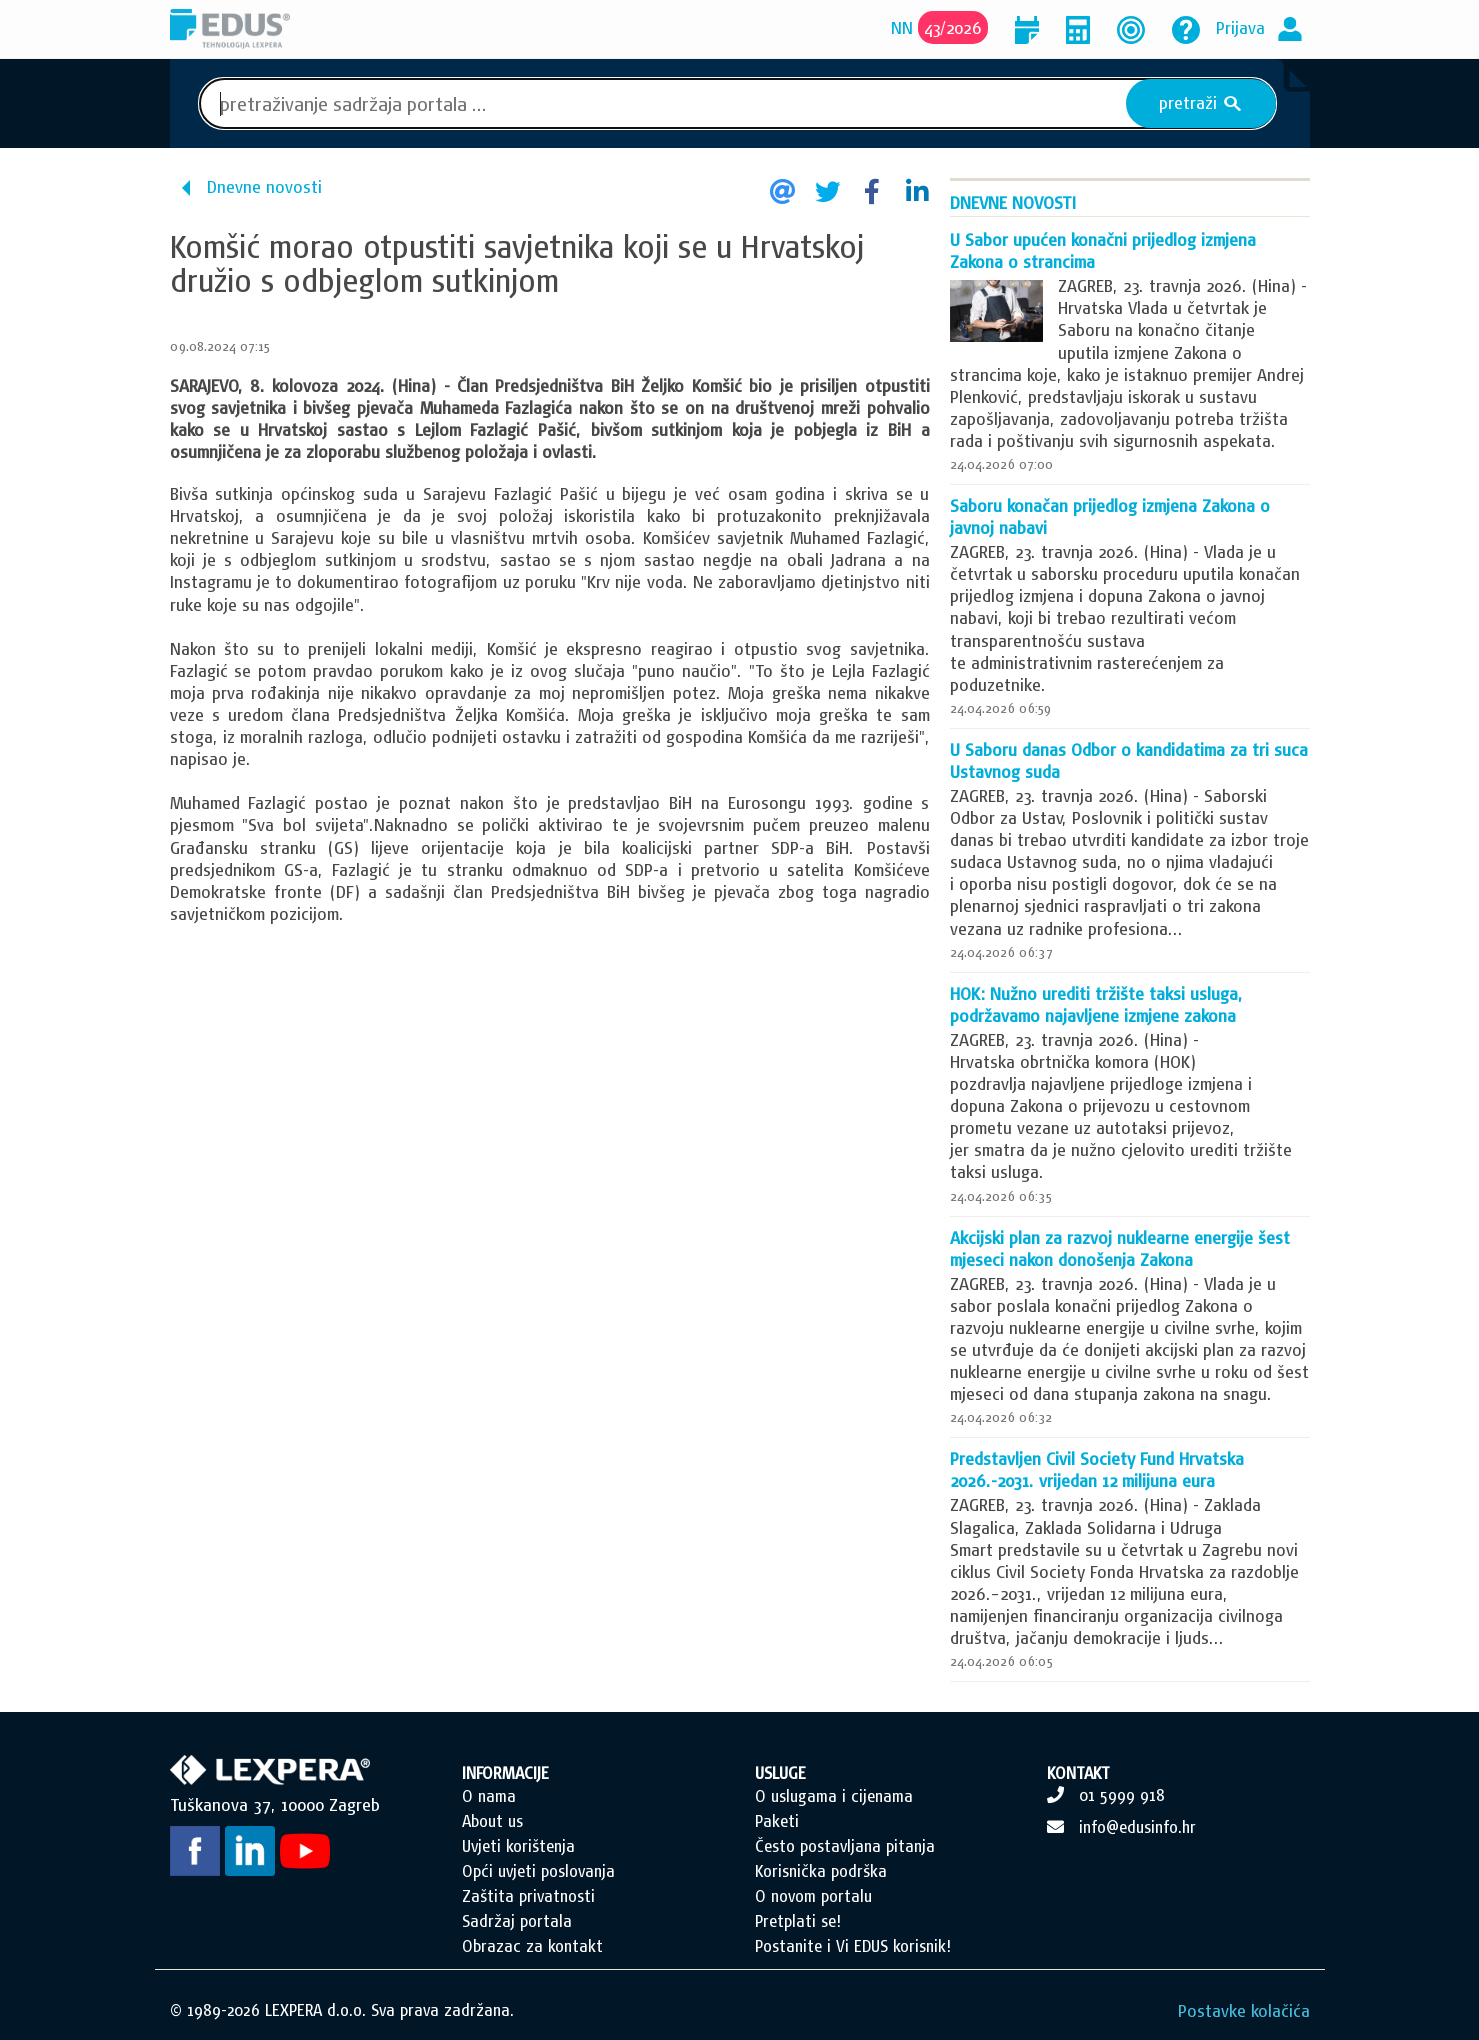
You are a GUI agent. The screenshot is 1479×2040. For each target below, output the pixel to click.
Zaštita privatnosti (528, 1896)
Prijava (1240, 27)
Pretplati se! (798, 1921)
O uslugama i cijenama (834, 1796)
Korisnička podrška (821, 1871)
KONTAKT (1078, 1773)
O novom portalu (813, 1896)
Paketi (777, 1821)
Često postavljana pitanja (845, 1846)
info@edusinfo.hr (1137, 1827)
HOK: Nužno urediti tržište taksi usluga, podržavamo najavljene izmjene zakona (1096, 1004)
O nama (489, 1796)
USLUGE (780, 1773)
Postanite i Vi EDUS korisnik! (853, 1946)
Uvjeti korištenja (518, 1846)
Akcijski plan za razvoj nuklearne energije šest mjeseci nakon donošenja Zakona (1120, 1248)
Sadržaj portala (517, 1921)
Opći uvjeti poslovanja (538, 1871)
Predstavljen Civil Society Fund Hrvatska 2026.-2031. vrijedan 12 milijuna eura (1097, 1469)
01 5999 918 (1122, 1795)
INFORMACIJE (505, 1773)
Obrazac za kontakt (532, 1946)
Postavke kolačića (1244, 2010)
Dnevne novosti (264, 186)
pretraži (1200, 103)
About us (492, 1821)
